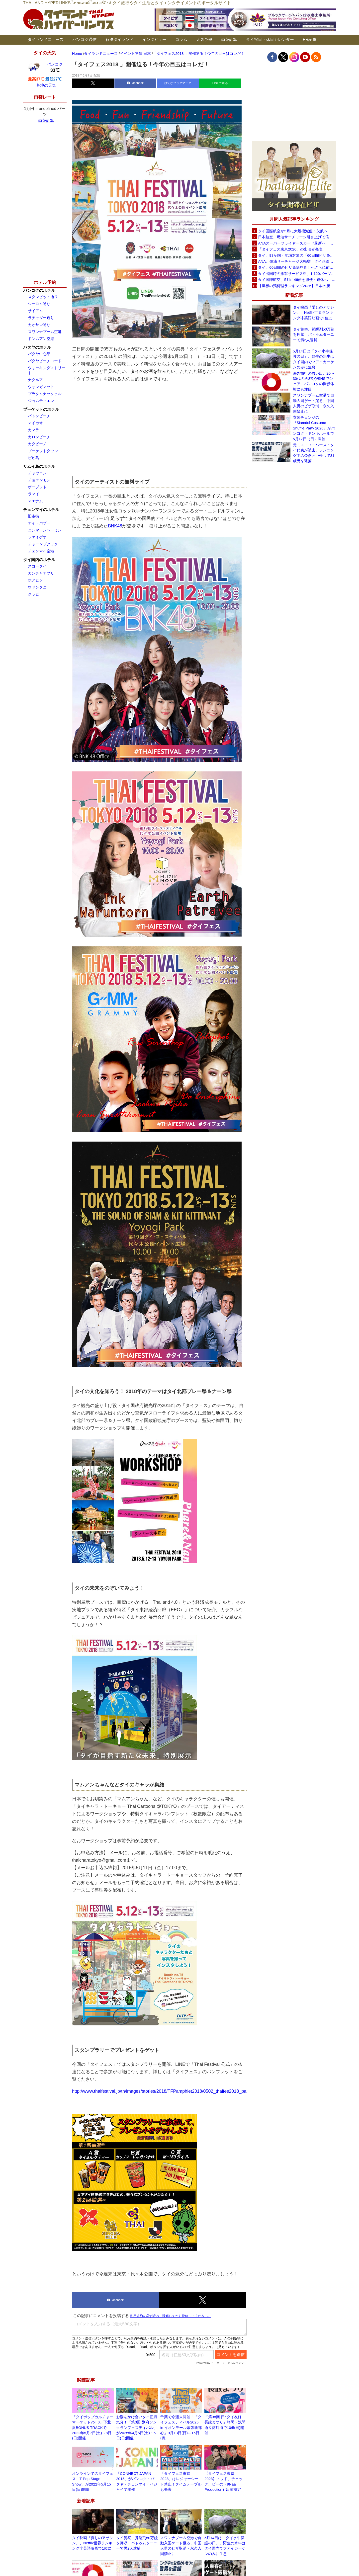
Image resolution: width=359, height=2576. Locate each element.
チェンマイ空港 (41, 551)
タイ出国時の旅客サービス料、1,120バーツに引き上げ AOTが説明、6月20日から (297, 273)
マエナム (35, 501)
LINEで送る (220, 83)
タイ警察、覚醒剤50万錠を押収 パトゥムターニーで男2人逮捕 (137, 2543)
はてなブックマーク (177, 83)
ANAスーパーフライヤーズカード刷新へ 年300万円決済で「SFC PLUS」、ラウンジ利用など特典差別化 (297, 243)
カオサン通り (39, 325)
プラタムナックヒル (45, 394)
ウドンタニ (37, 587)
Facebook (135, 83)
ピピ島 (33, 458)
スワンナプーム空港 (45, 332)
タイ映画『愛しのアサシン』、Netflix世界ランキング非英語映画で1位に (92, 2543)
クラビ (33, 594)
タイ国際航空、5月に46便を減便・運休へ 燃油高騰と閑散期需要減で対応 (297, 279)
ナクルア (35, 380)
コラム (181, 39)
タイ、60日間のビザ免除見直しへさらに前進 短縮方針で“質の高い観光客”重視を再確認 (297, 267)
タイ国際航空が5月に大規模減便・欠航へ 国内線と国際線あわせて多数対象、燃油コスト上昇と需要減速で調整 (297, 231)
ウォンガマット (41, 387)
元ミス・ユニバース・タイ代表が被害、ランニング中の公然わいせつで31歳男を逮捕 (314, 453)
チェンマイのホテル (41, 509)
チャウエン (37, 473)
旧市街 (33, 516)
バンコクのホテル (39, 290)
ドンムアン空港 (41, 338)
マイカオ (35, 423)
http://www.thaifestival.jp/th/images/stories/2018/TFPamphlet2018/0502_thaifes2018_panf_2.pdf (167, 2091)
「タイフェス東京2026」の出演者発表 (290, 249)
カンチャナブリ (41, 573)
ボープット (37, 487)
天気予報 (204, 39)
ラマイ (33, 494)
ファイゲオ (37, 537)
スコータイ (37, 566)
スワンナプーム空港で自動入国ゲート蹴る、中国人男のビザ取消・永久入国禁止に (313, 403)
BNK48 (115, 525)
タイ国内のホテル (39, 560)
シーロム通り (39, 304)
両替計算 (229, 39)
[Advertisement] (159, 429)
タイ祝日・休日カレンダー (270, 39)
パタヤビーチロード (45, 361)
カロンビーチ (39, 437)
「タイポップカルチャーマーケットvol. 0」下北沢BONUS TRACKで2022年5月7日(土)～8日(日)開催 (92, 2427)
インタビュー (154, 39)
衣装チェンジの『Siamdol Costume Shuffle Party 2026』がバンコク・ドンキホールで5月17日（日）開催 (314, 428)
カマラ (33, 430)
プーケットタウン (43, 451)
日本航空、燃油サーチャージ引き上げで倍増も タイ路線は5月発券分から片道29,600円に (297, 237)
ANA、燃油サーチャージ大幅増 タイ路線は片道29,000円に (297, 261)
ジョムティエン (41, 401)
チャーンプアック (43, 544)
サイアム (35, 311)
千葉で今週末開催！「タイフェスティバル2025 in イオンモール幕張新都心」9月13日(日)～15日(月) (181, 2427)
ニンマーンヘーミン (45, 530)
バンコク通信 (84, 39)
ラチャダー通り (41, 318)
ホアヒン (35, 580)
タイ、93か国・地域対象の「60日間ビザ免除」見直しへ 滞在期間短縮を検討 (297, 255)
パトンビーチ (39, 416)
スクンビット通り (43, 297)
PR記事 (309, 39)
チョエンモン (39, 480)
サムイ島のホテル (39, 466)
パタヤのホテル (37, 347)
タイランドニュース (46, 39)
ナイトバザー (39, 523)
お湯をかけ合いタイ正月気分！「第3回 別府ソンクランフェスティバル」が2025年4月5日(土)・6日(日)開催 (136, 2427)
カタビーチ (37, 444)
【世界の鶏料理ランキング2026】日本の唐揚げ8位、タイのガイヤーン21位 (297, 286)
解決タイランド (119, 39)
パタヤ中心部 (39, 354)
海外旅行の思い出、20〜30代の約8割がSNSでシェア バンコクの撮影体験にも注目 (314, 381)
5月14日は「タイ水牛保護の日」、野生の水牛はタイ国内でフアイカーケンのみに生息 (313, 359)
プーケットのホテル (41, 409)
